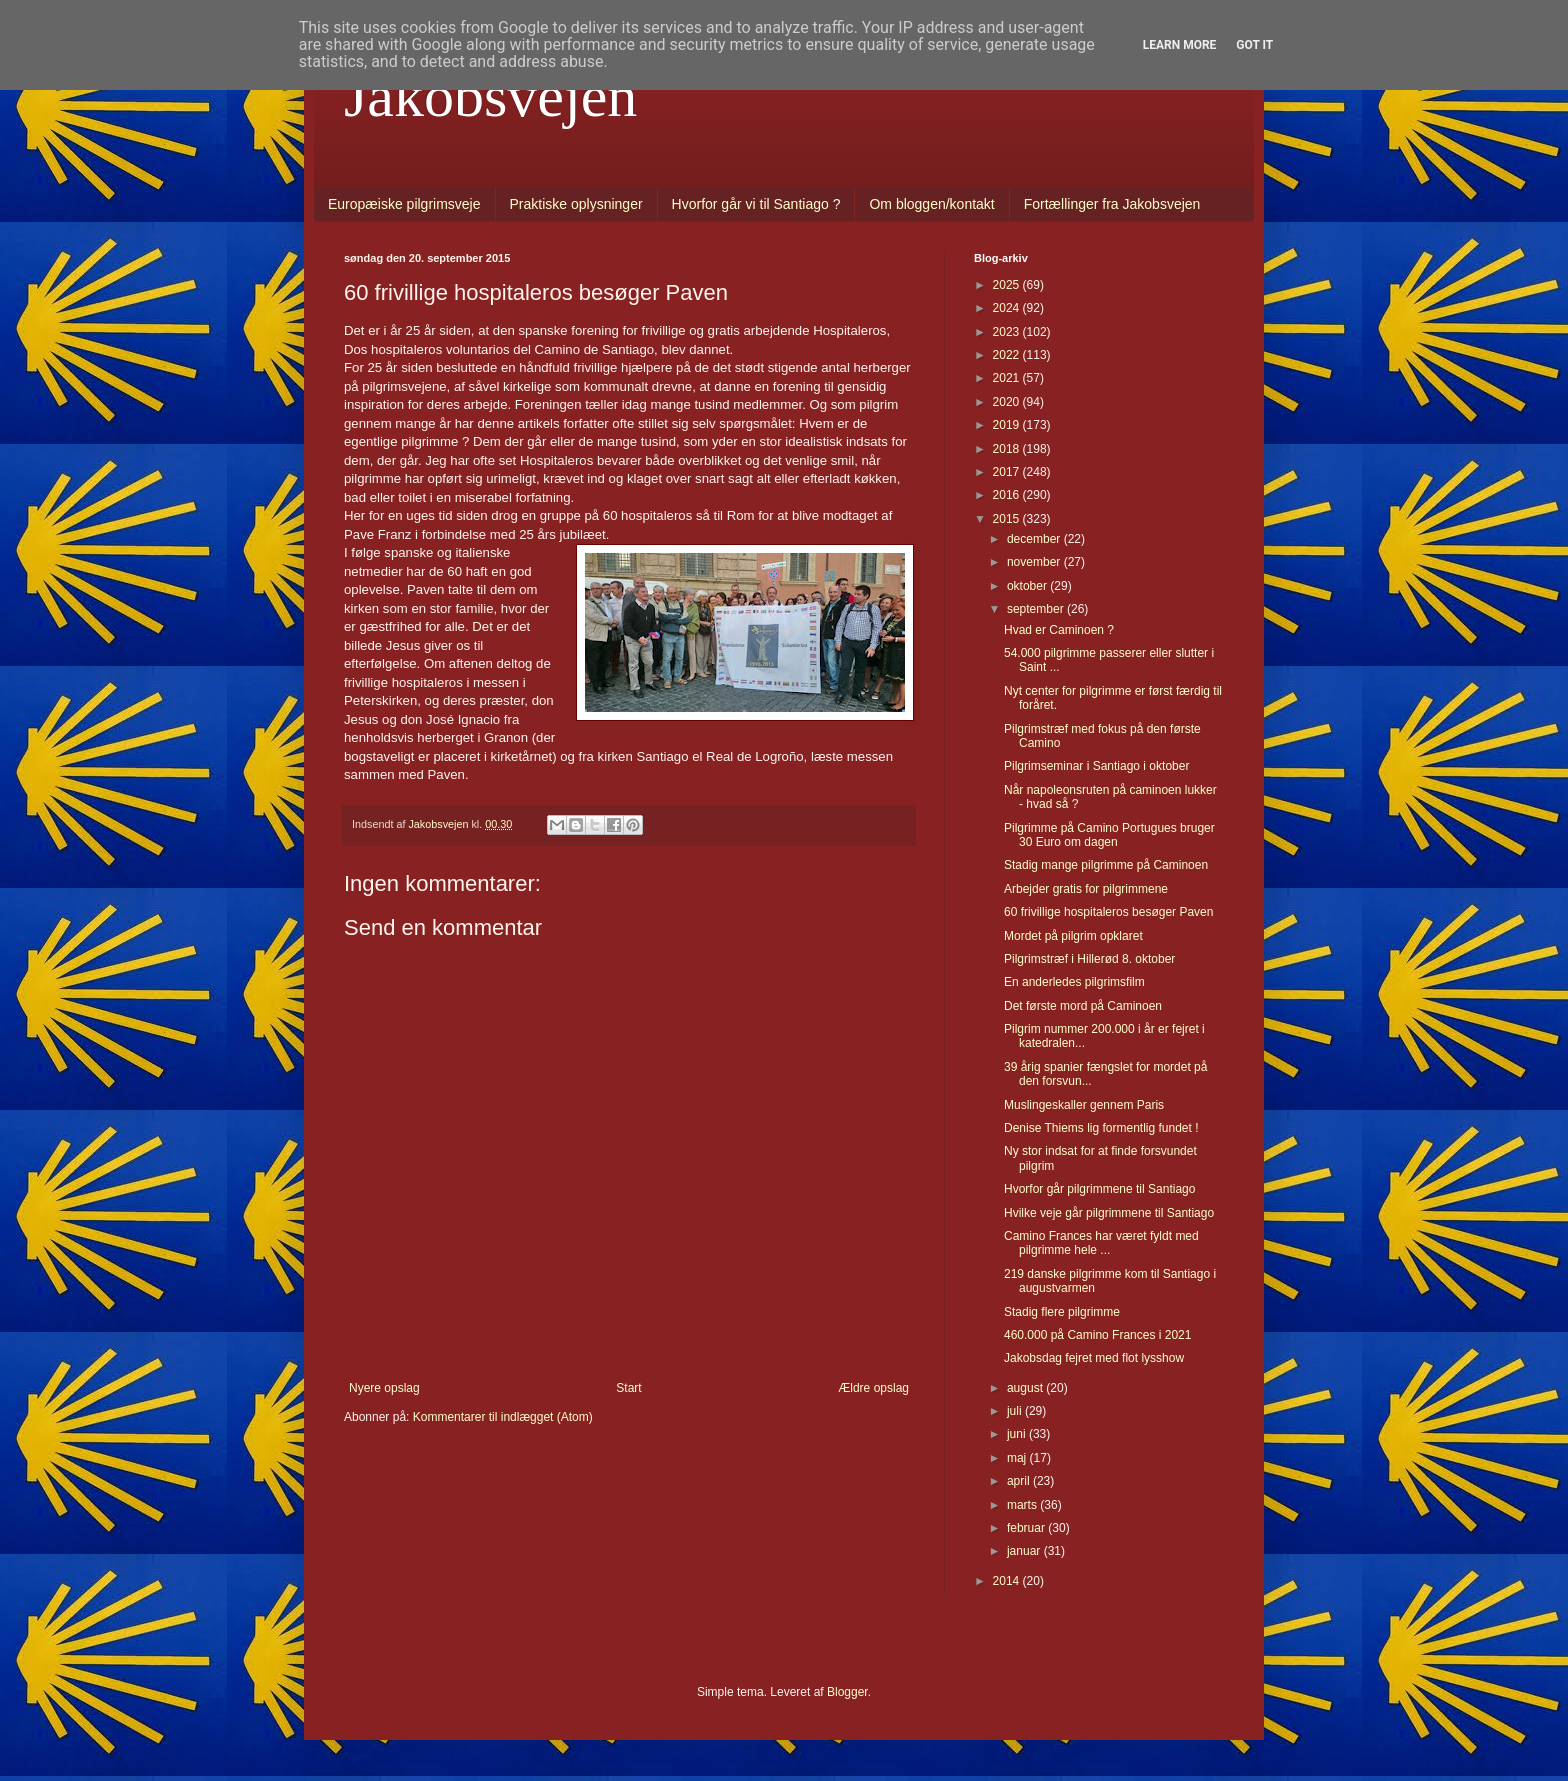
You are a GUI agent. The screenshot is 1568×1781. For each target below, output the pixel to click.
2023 (1008, 332)
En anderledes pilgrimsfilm (1074, 982)
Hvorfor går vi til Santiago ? (756, 204)
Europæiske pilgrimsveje (404, 204)
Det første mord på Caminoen (1083, 1006)
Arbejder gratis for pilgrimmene (1086, 889)
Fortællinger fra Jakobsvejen (1112, 204)
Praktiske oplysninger (576, 204)
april (1020, 1481)
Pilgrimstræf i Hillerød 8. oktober (1089, 959)
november (1035, 562)
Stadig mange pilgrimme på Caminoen (1106, 865)
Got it (1254, 45)
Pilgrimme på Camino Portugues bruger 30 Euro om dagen (1109, 835)
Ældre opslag (873, 1388)
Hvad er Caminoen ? (1059, 630)
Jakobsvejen (490, 96)
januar (1025, 1551)
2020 (1008, 402)
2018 (1008, 449)
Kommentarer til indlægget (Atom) (503, 1417)
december (1035, 539)
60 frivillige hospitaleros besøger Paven (1108, 912)
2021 (1008, 378)
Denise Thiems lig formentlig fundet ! (1101, 1128)
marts (1023, 1505)
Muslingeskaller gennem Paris (1084, 1105)
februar (1027, 1528)
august (1026, 1388)
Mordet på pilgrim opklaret (1073, 936)
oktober (1028, 586)
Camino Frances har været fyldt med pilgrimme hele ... (1101, 1243)
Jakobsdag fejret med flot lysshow (1094, 1358)
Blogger (847, 1692)
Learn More (1180, 45)
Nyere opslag (384, 1388)
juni (1018, 1434)
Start (628, 1388)
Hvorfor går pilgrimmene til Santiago (1099, 1189)
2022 (1008, 355)
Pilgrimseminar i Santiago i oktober (1096, 766)
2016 (1008, 495)
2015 (1008, 519)
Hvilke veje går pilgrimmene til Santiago (1109, 1213)
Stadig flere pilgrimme (1062, 1312)
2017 (1008, 472)
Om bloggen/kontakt (931, 204)
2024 (1008, 308)
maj (1018, 1458)
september (1037, 609)
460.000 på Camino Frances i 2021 (1097, 1335)
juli (1016, 1411)
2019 (1008, 425)
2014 (1008, 1581)
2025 (1008, 285)
